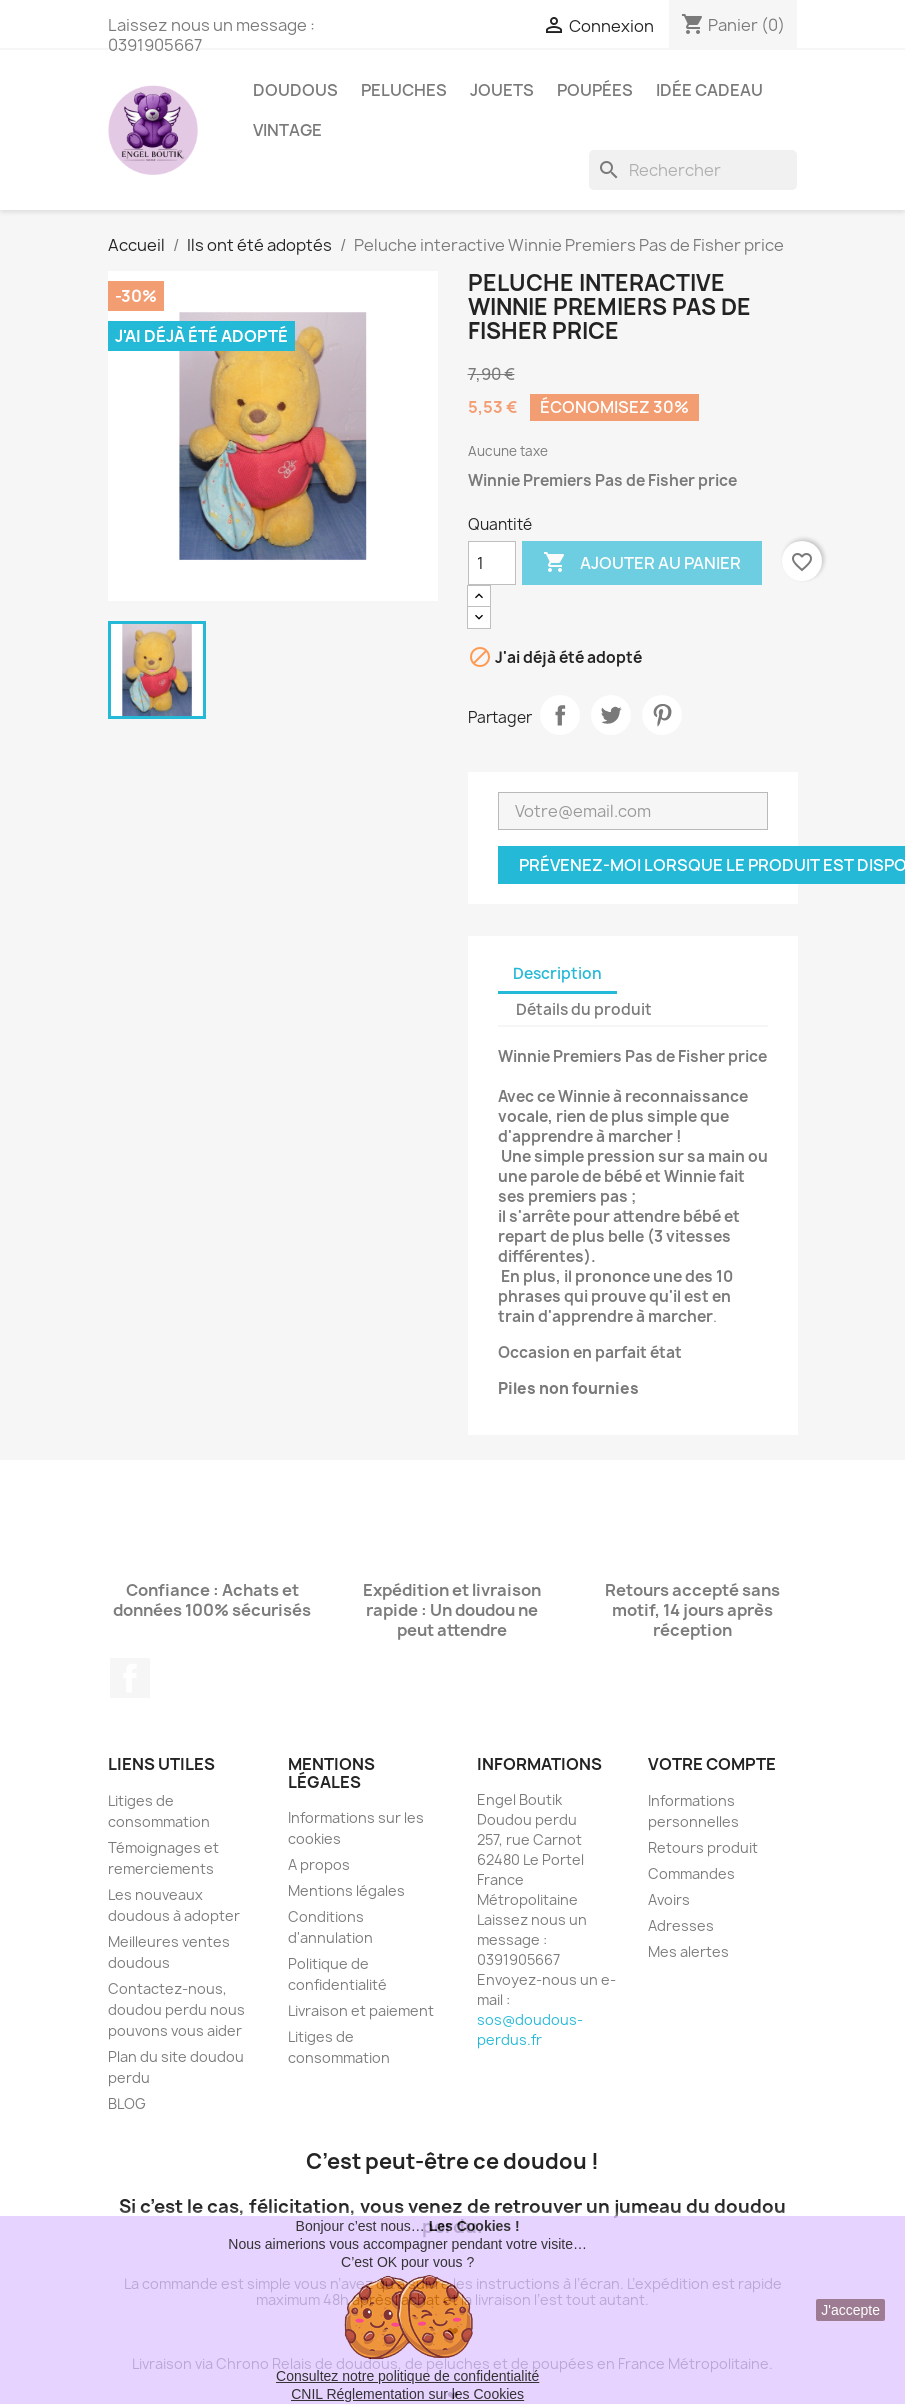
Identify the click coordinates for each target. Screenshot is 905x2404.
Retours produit (703, 1847)
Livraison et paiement (361, 2010)
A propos (319, 1864)
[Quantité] (492, 563)
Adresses (681, 1925)
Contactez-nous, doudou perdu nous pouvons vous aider (176, 2009)
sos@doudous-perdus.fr (530, 2029)
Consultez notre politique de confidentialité (407, 2376)
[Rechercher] (693, 170)
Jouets (502, 90)
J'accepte (850, 2310)
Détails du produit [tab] (584, 1009)
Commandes (691, 1873)
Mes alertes (688, 1951)
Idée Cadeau (709, 90)
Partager (560, 715)
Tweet (611, 715)
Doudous (295, 90)
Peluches (404, 90)
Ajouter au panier (642, 563)
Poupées (595, 90)
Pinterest (662, 715)
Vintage (287, 130)
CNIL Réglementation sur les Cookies (407, 2394)
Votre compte (712, 1764)
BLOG (127, 2103)
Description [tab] (557, 973)
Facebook (130, 1678)
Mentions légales (346, 1890)
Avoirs (669, 1899)
